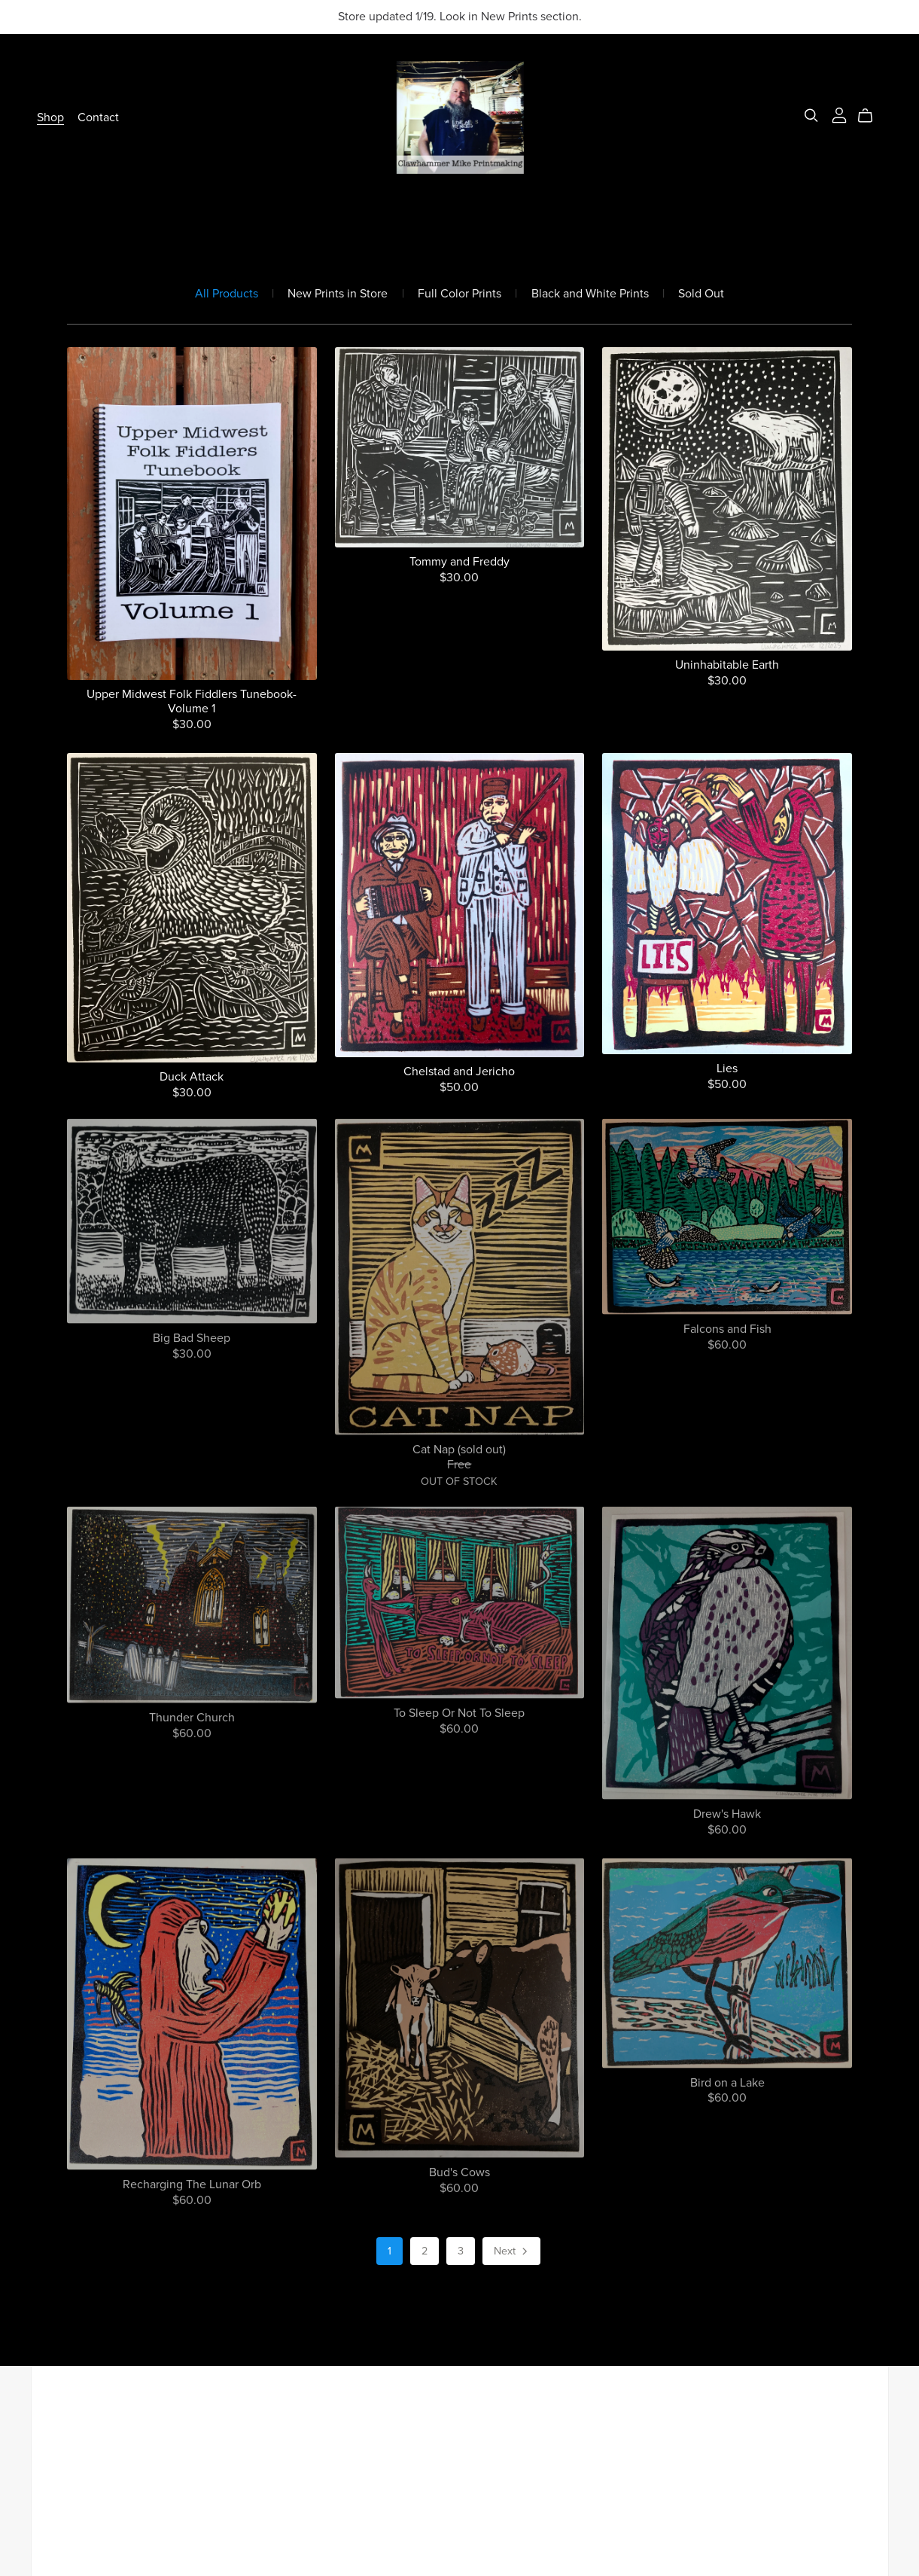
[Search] (811, 115)
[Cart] (871, 115)
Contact (98, 117)
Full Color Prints (459, 294)
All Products (226, 294)
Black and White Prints (590, 294)
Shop (50, 117)
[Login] (839, 114)
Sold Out (701, 294)
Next (512, 2252)
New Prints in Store (338, 294)
